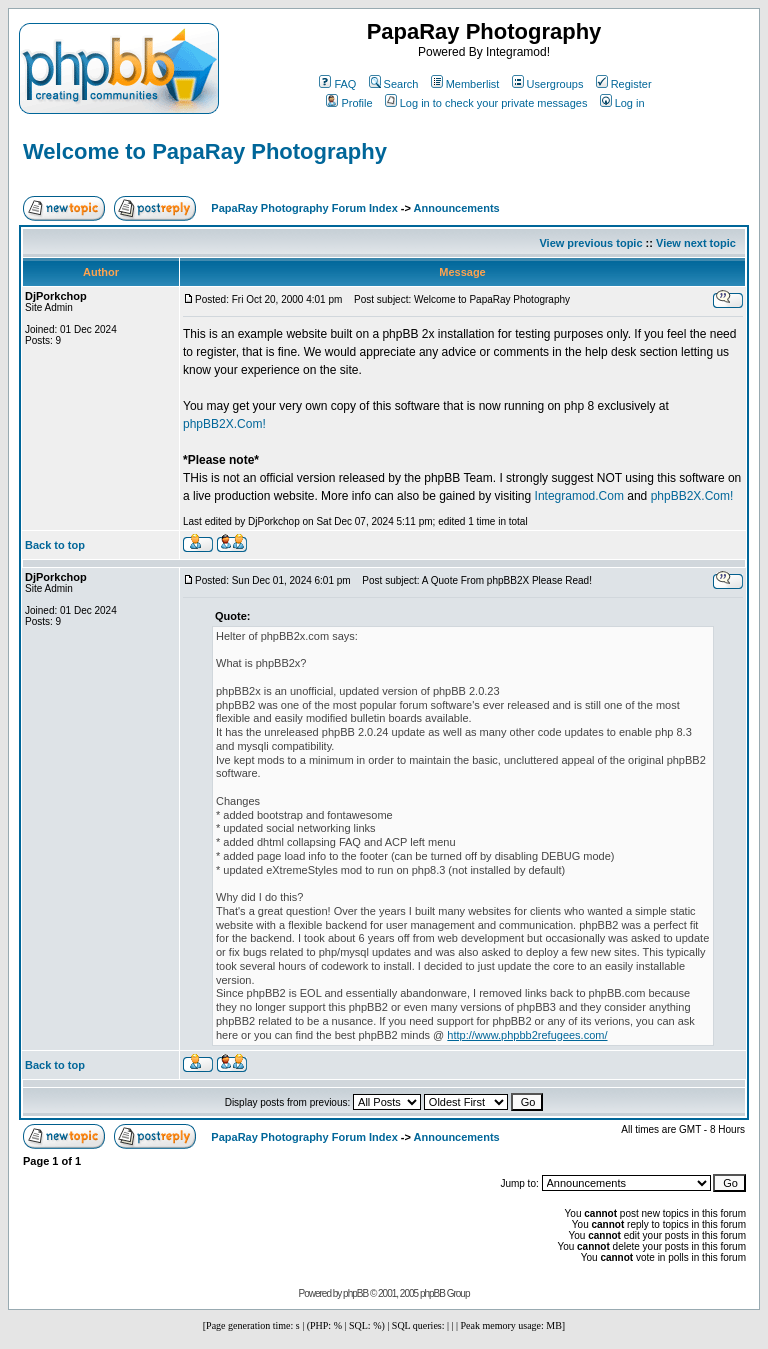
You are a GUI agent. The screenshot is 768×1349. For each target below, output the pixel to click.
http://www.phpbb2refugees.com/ (527, 1035)
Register (624, 84)
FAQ (337, 84)
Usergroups (548, 84)
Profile (349, 103)
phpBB (355, 1293)
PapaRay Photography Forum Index (304, 208)
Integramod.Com (579, 496)
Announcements (457, 208)
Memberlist (465, 84)
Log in (622, 103)
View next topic (696, 243)
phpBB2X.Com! (224, 424)
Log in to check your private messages (486, 103)
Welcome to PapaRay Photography (205, 151)
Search (394, 84)
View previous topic (590, 243)
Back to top (55, 545)
